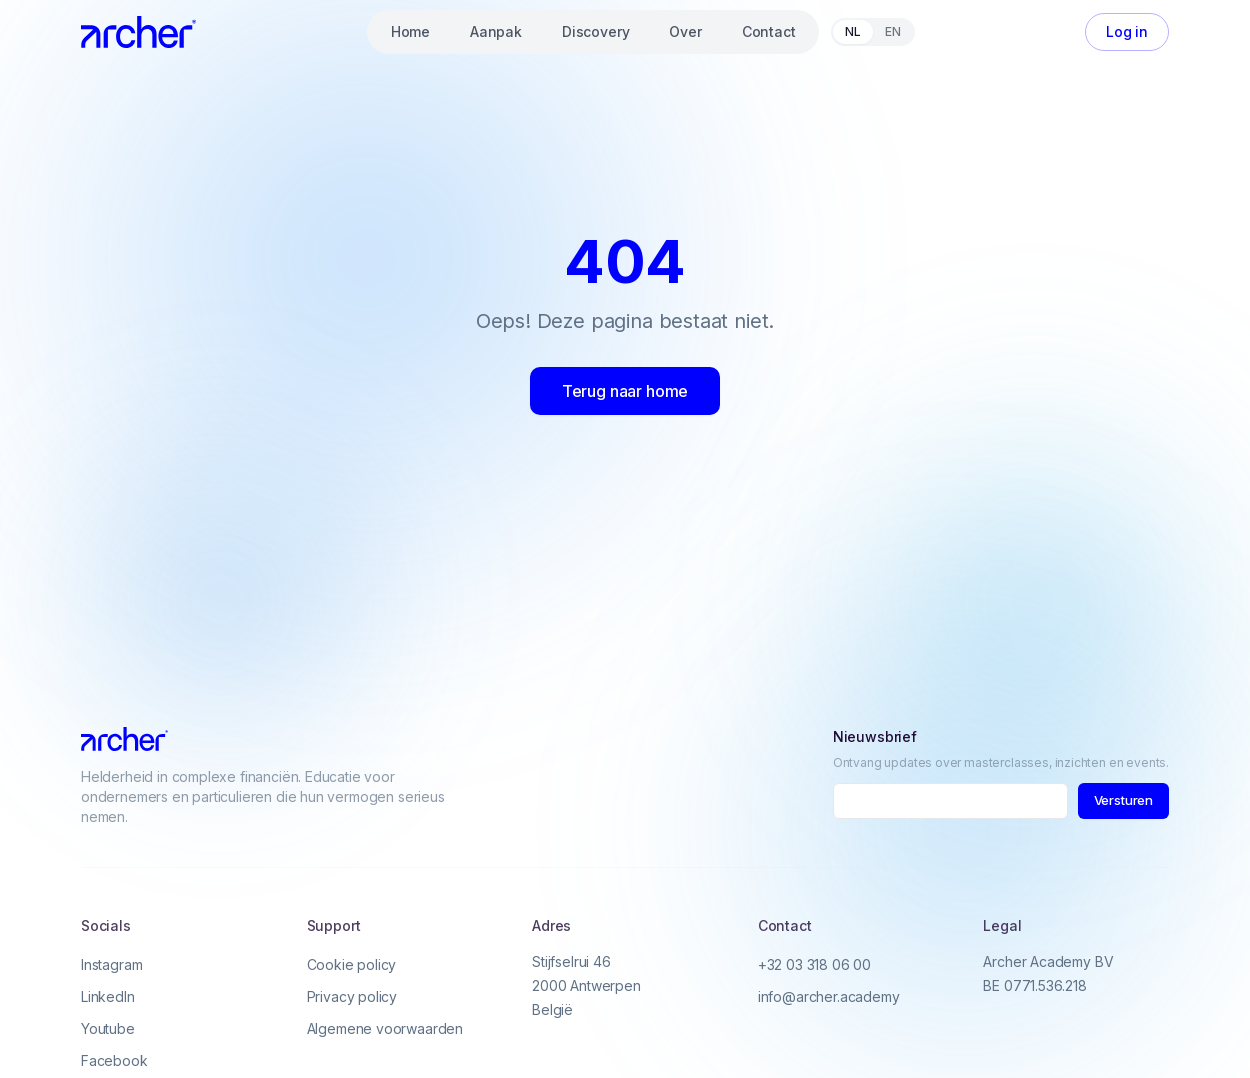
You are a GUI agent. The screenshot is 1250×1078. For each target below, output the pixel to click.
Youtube (108, 1028)
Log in (1127, 31)
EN (893, 31)
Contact (769, 31)
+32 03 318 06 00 (814, 964)
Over (685, 31)
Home (410, 31)
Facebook (114, 1060)
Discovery (595, 31)
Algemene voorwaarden (385, 1028)
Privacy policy (352, 996)
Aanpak (496, 31)
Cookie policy (352, 964)
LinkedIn (108, 996)
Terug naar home (625, 391)
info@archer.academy (829, 996)
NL (853, 31)
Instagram (111, 964)
